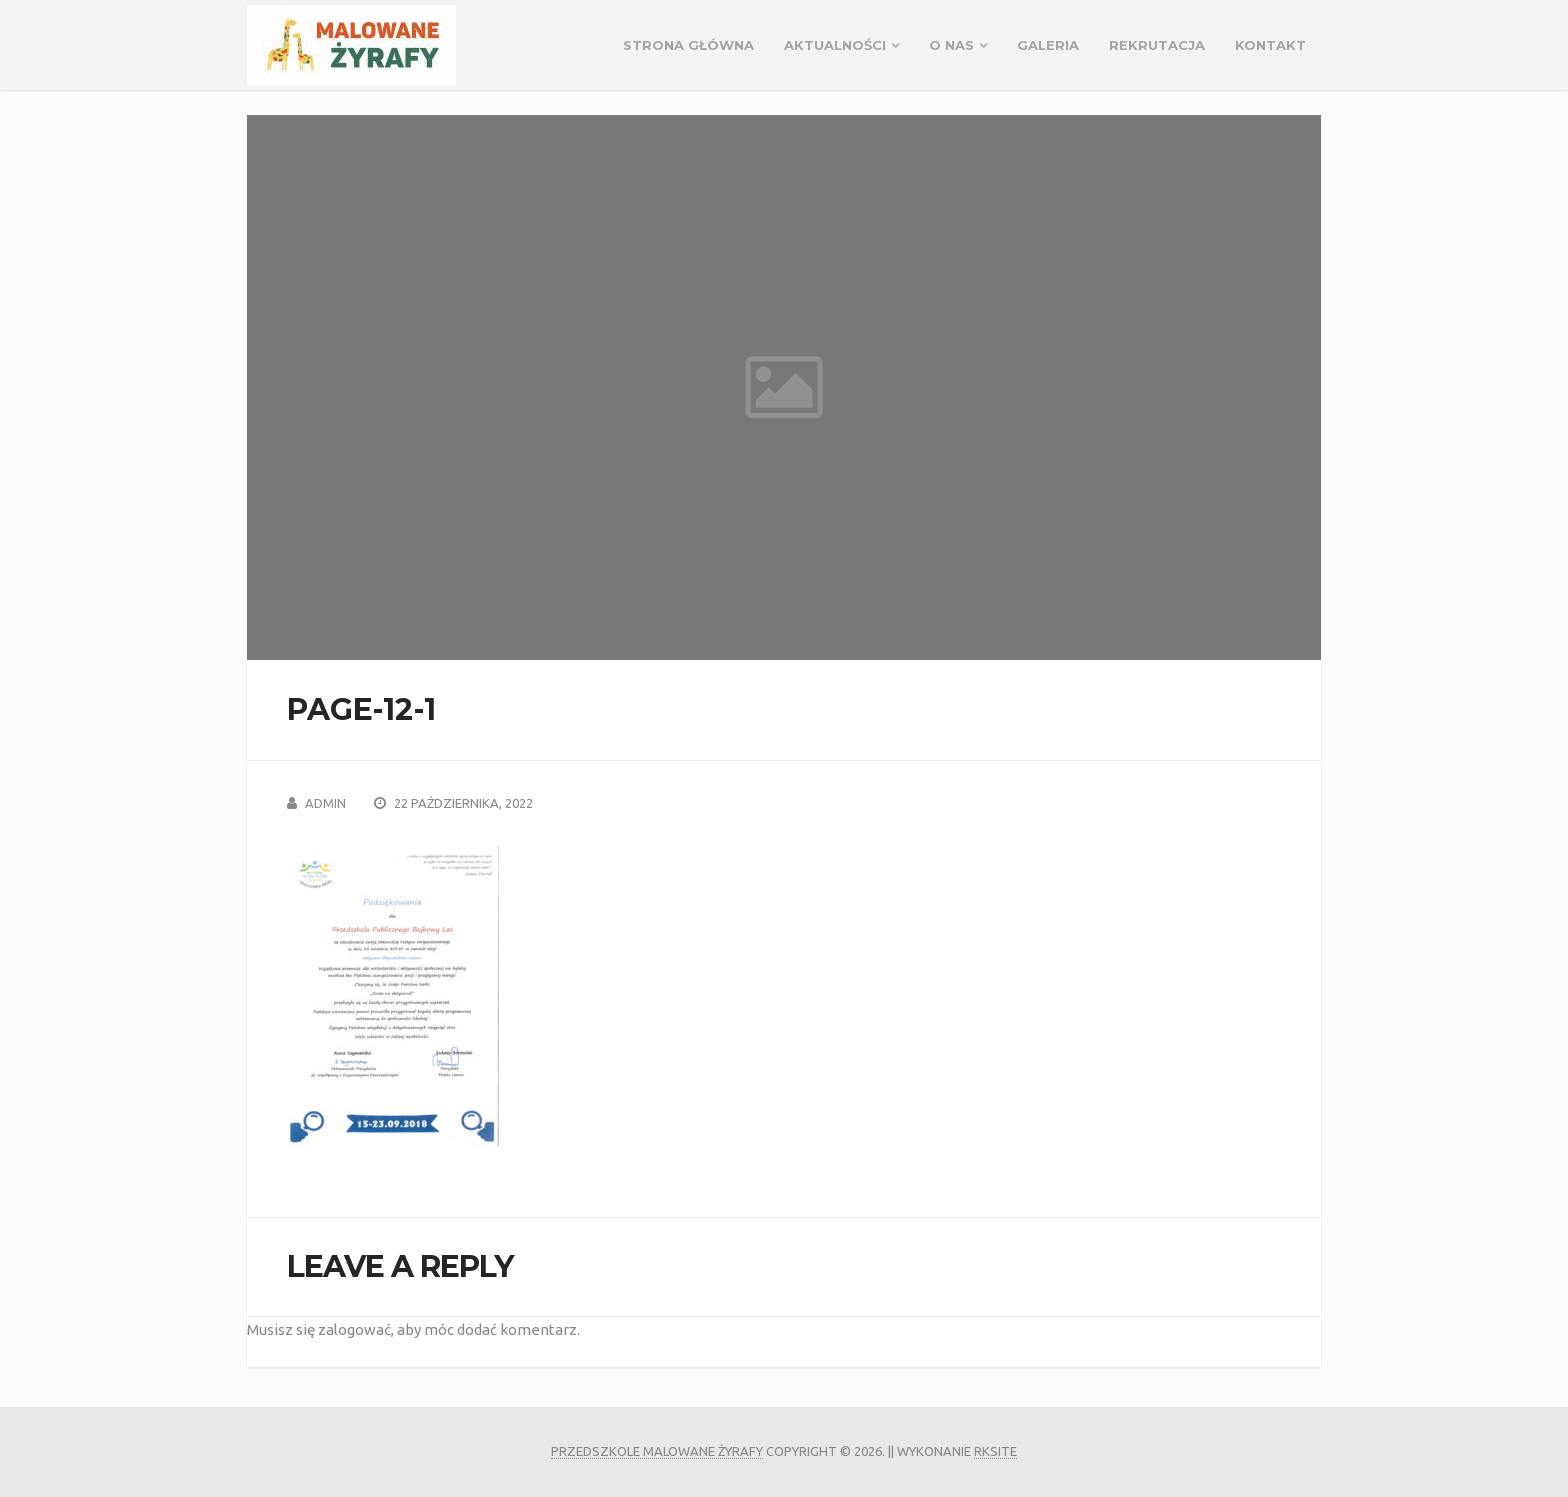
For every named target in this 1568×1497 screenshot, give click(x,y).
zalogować (354, 1329)
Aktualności (835, 45)
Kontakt (1270, 45)
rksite (995, 1451)
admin (325, 803)
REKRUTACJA (1157, 45)
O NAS (951, 45)
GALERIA (1048, 45)
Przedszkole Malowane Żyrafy (657, 1451)
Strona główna (688, 45)
